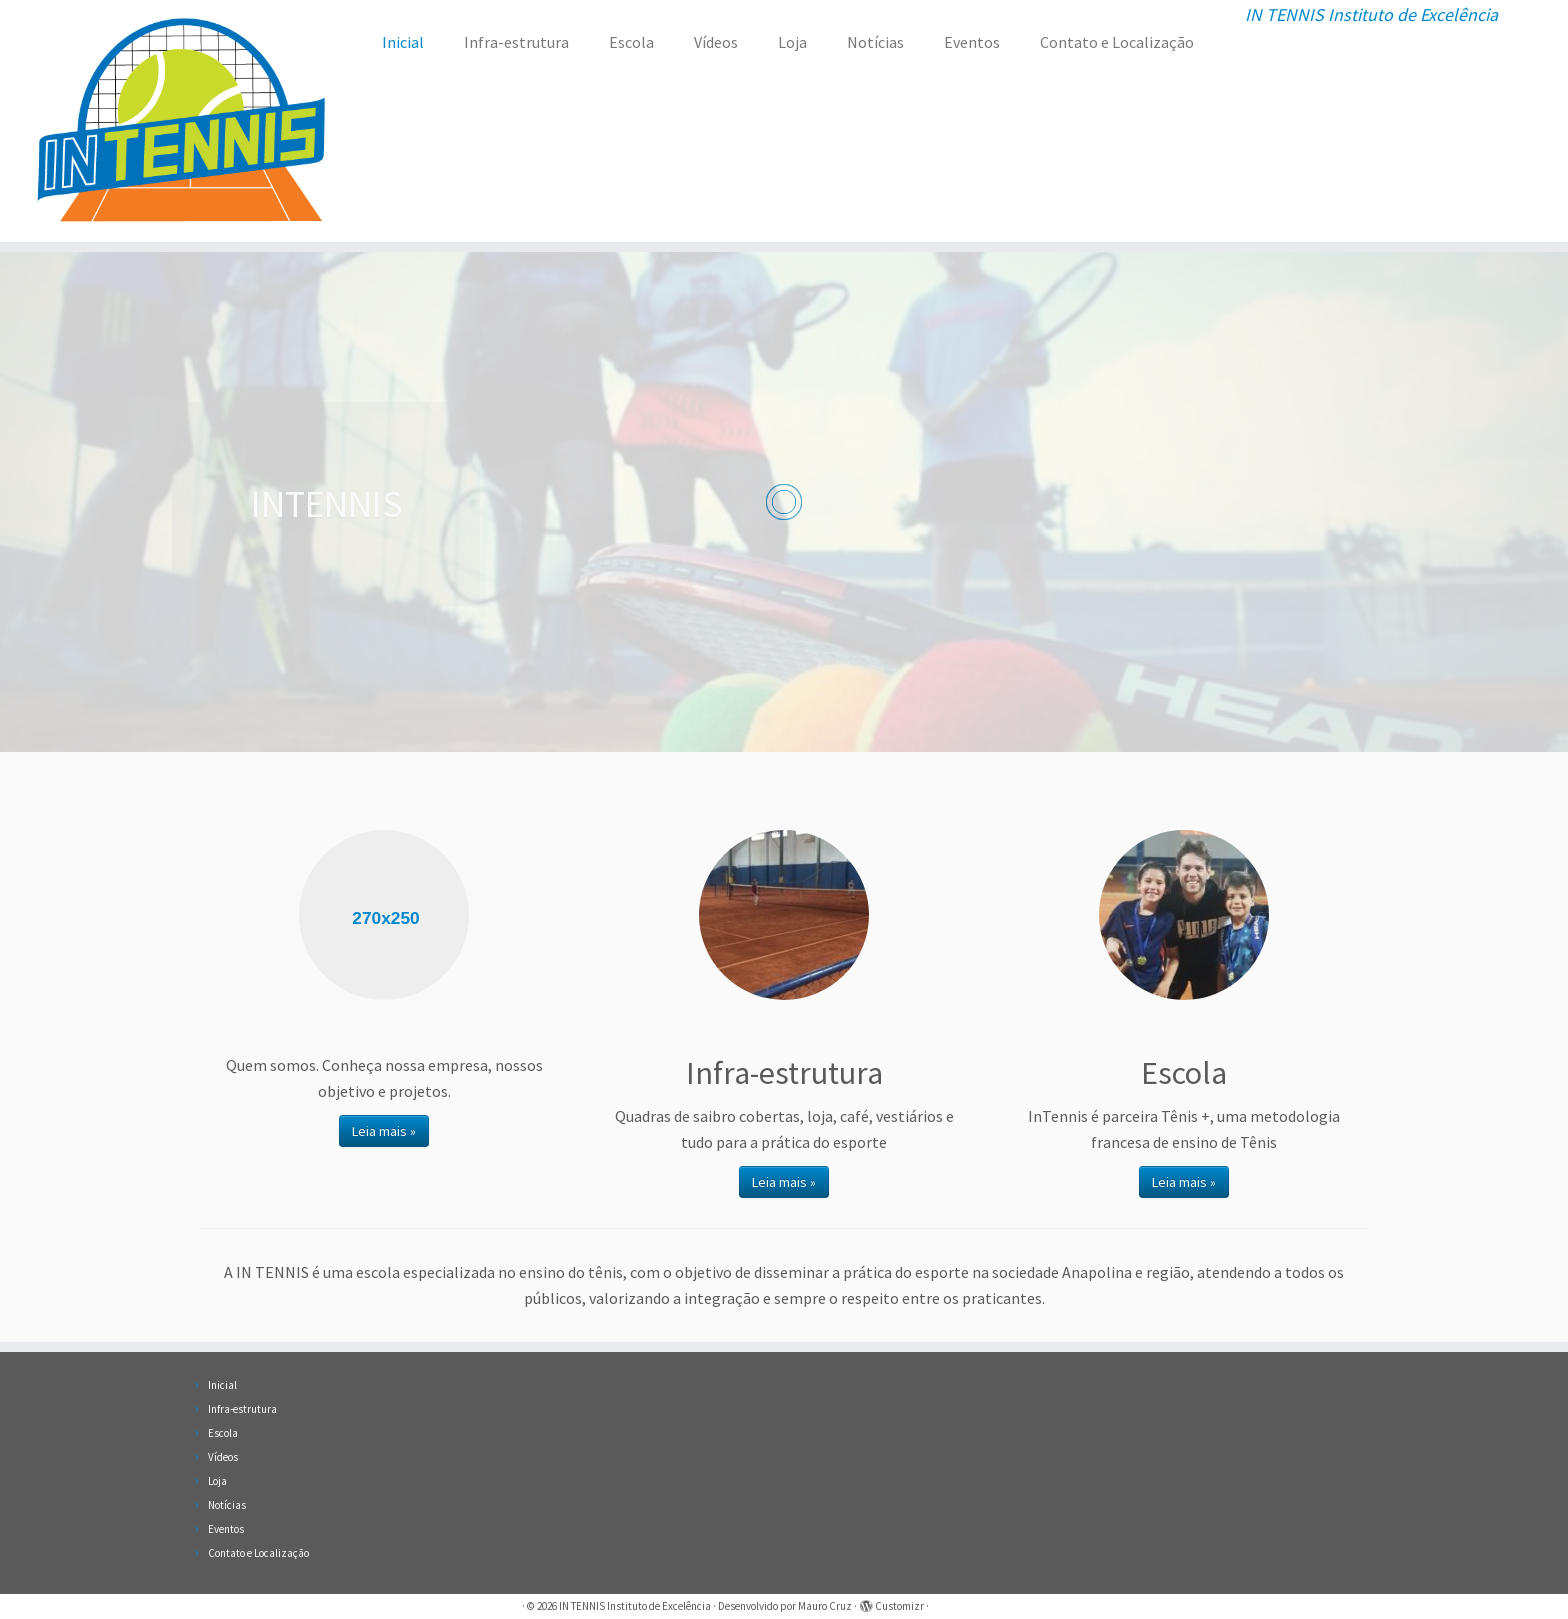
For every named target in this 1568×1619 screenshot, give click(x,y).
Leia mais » (384, 1131)
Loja (792, 42)
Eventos (972, 42)
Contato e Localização (1117, 42)
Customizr (899, 1606)
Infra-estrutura (516, 42)
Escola (631, 42)
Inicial (403, 42)
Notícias (875, 42)
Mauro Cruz (825, 1606)
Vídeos (716, 42)
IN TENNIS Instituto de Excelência (635, 1606)
